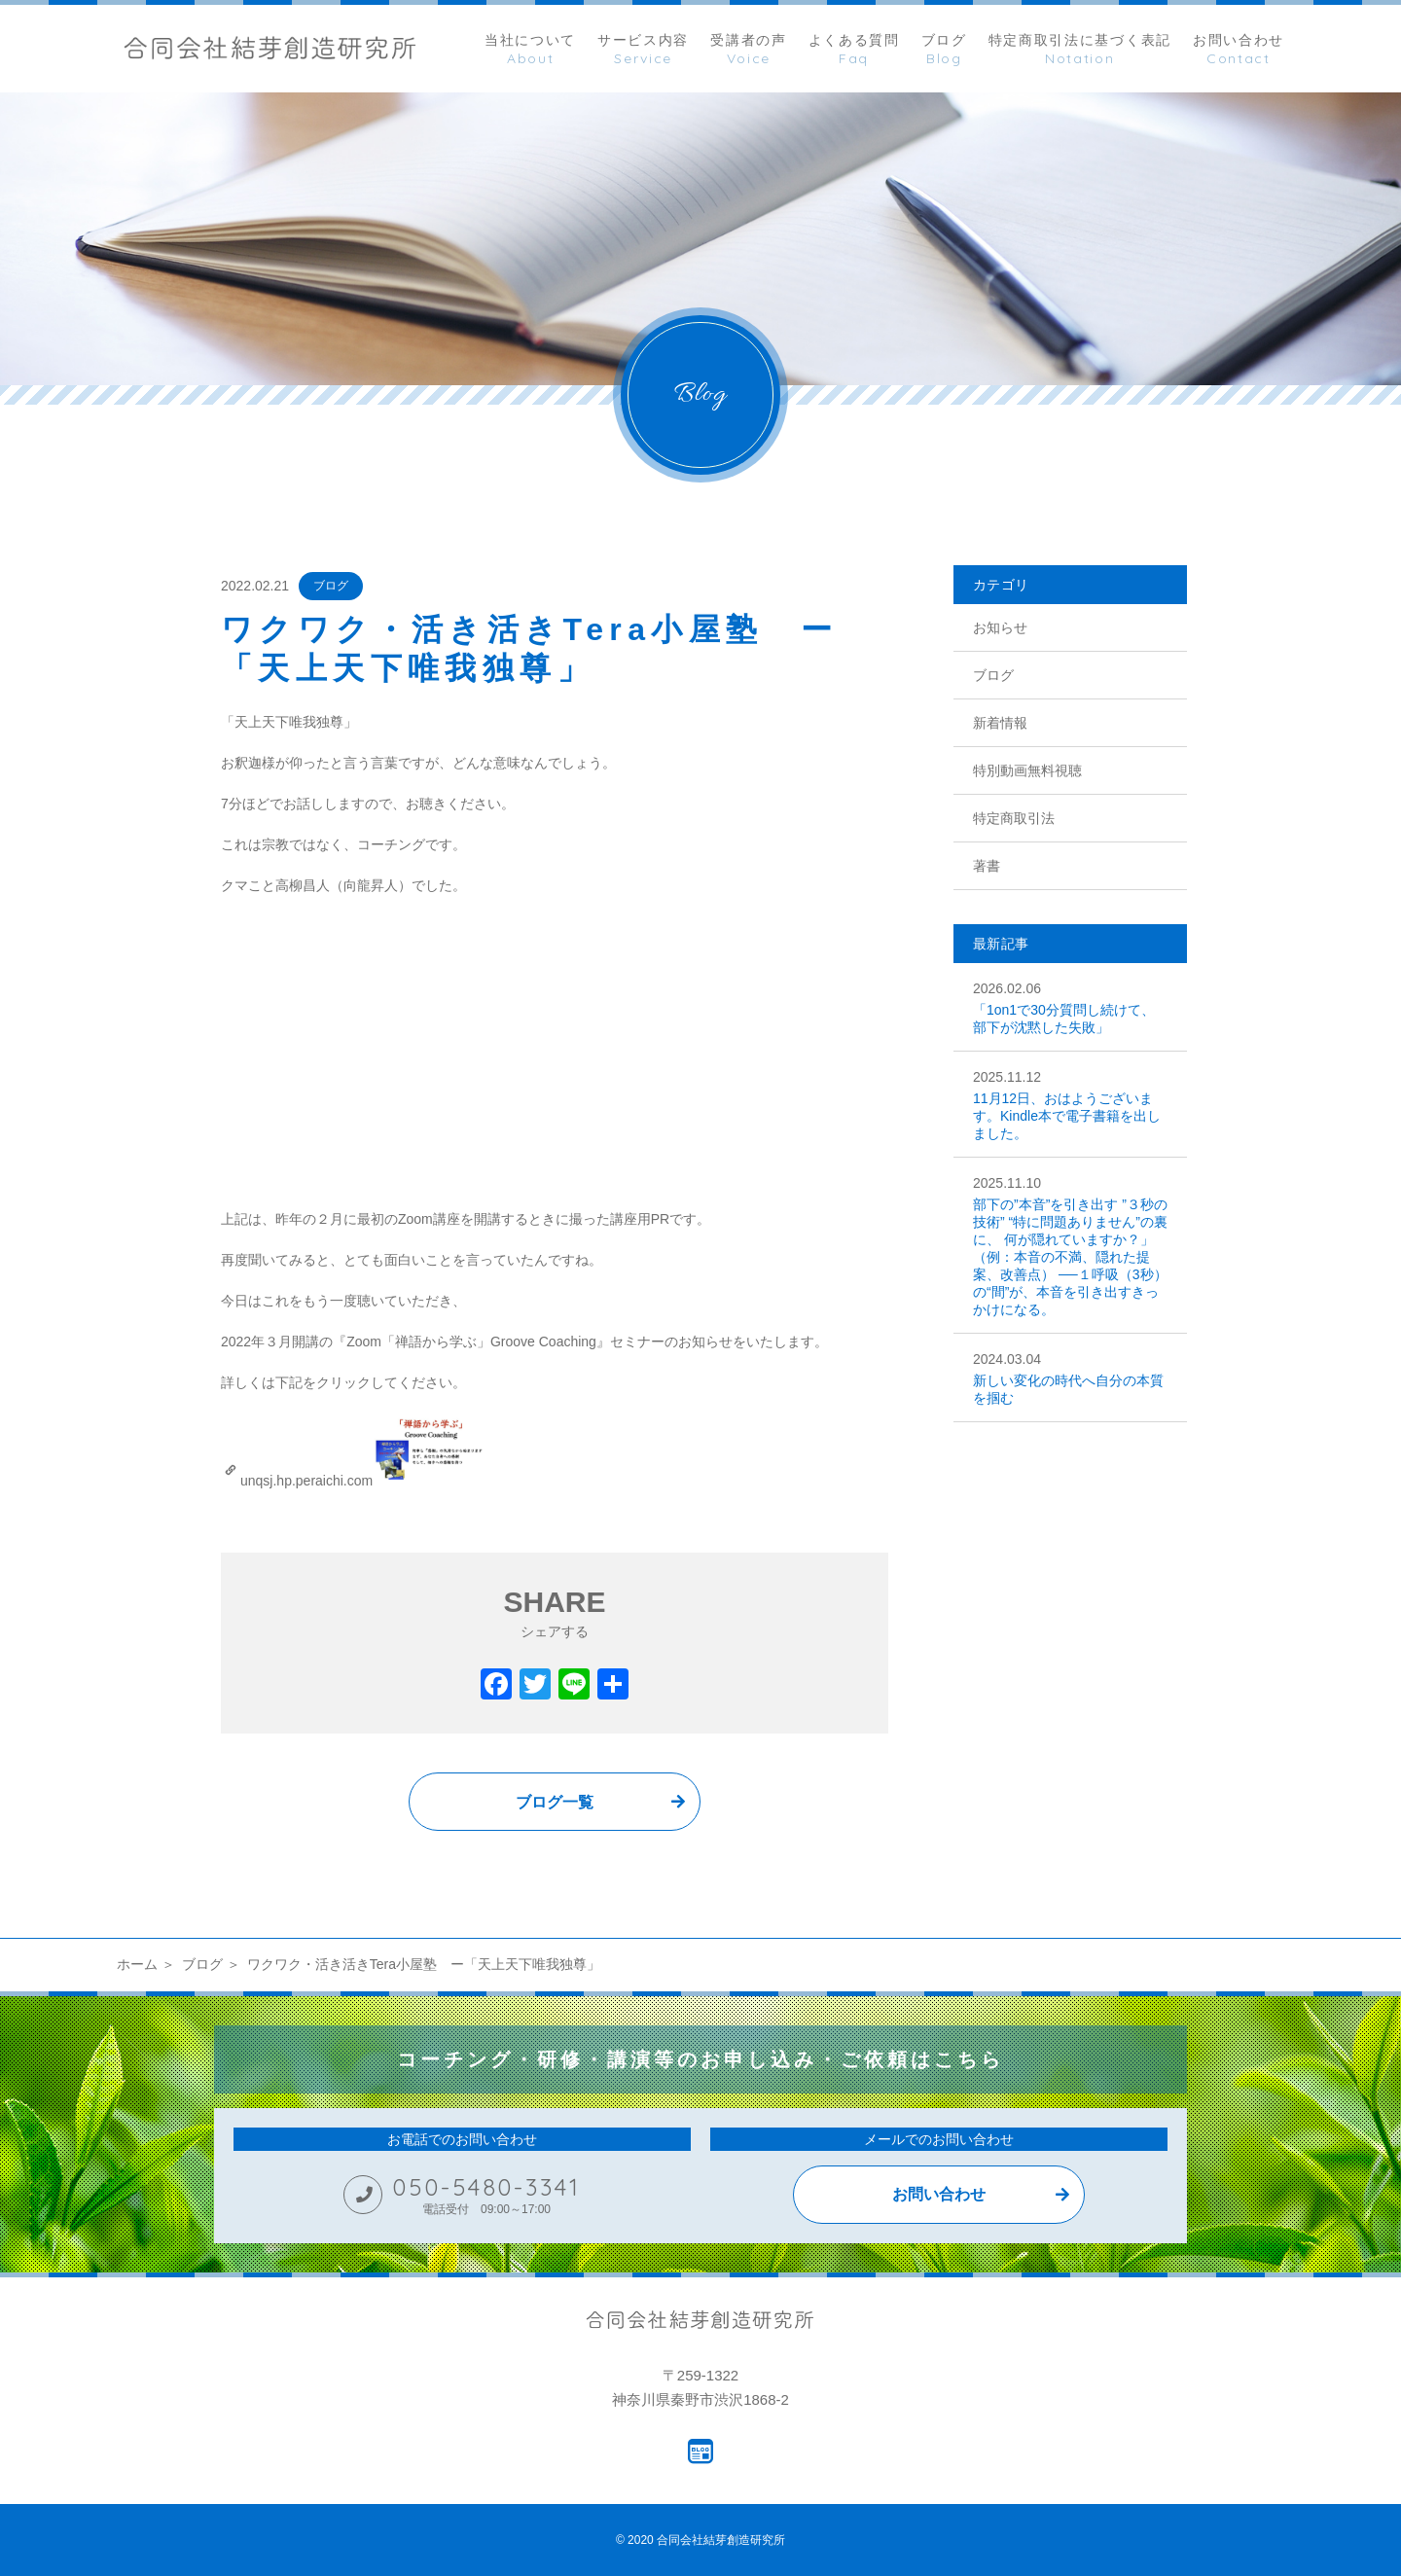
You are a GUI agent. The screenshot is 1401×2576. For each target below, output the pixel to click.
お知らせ (1000, 627)
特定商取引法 (1014, 818)
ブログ (330, 585)
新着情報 (1000, 723)
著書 (986, 866)
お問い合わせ (939, 2194)
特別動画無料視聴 (1027, 770)
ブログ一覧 (554, 1802)
